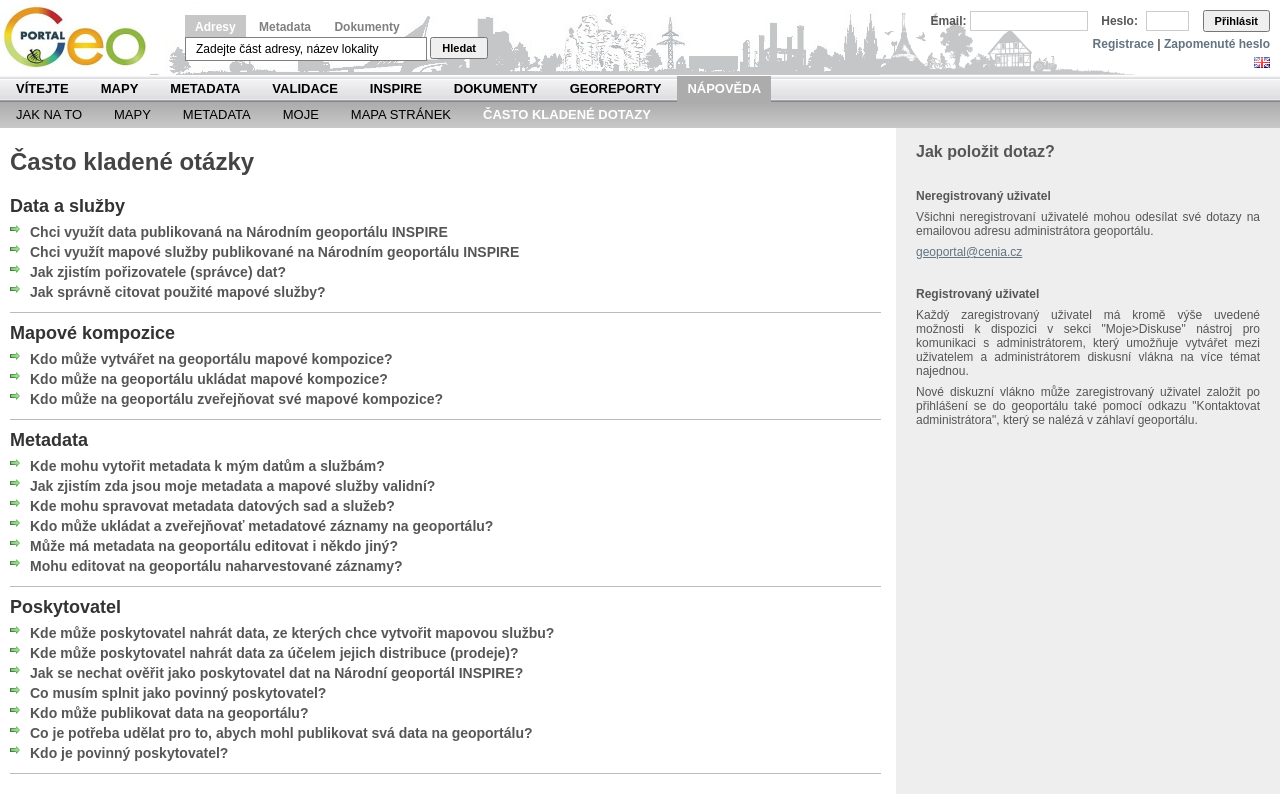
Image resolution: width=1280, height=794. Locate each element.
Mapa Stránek (401, 114)
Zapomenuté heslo (1217, 44)
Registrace (1123, 44)
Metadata (285, 27)
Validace (304, 88)
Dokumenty (366, 27)
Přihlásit (1236, 21)
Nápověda (724, 88)
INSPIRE (396, 88)
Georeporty (616, 88)
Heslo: (1119, 21)
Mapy (120, 88)
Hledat (459, 48)
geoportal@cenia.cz (969, 252)
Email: (949, 21)
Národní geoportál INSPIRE (82, 37)
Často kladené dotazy (567, 114)
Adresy (215, 27)
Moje (301, 114)
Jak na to (49, 114)
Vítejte (42, 88)
